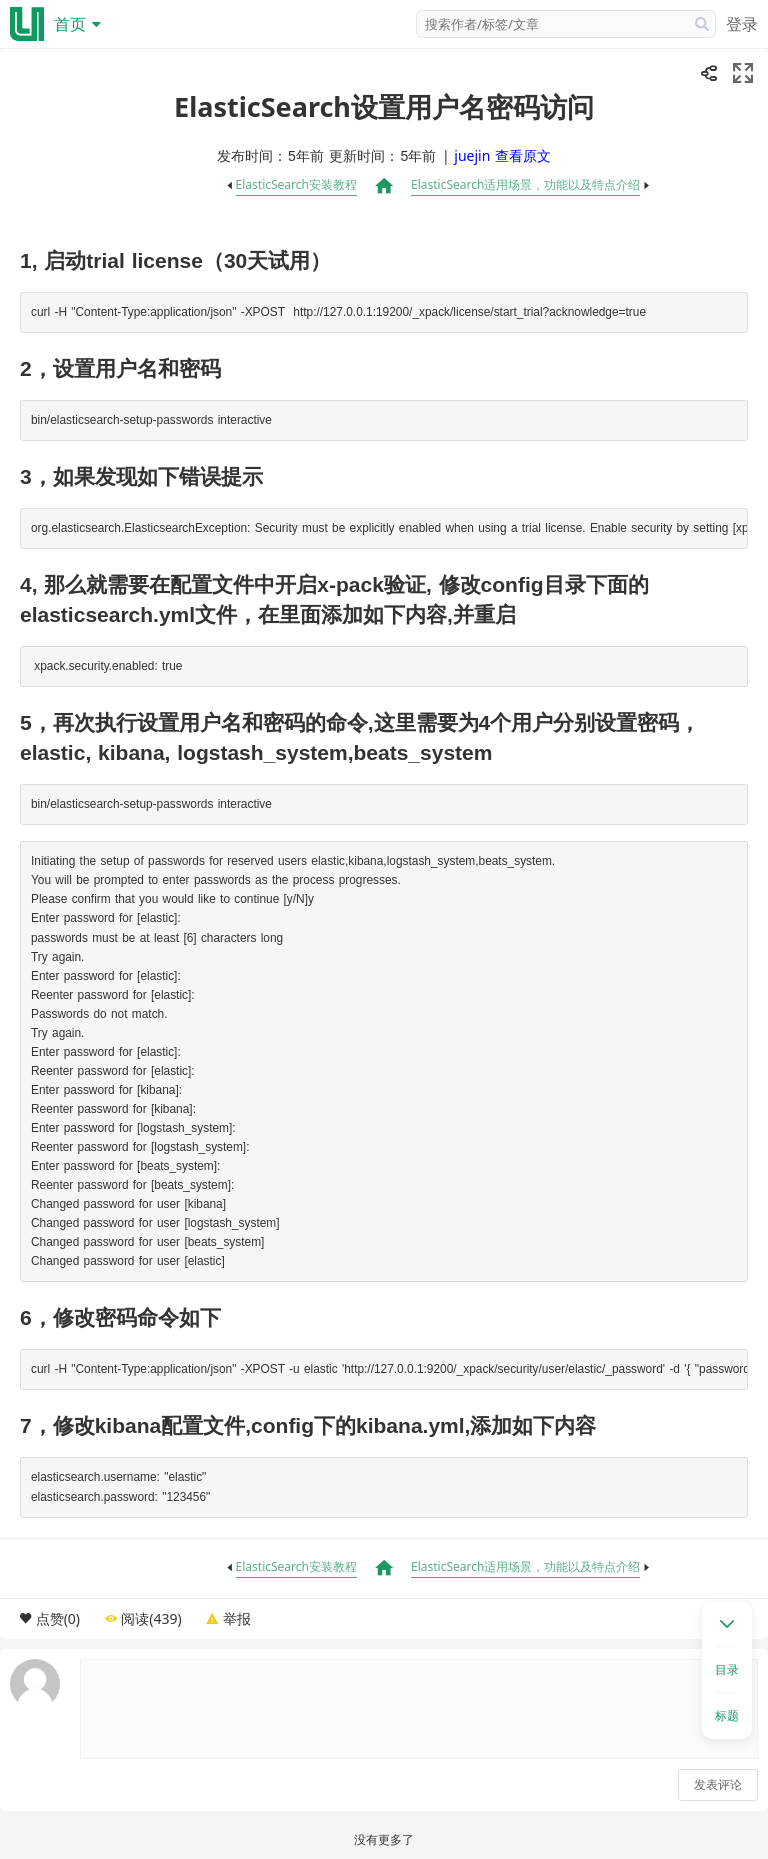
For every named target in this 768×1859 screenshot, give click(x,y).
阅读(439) (151, 1618)
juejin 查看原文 (502, 155)
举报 (237, 1618)
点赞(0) (58, 1618)
